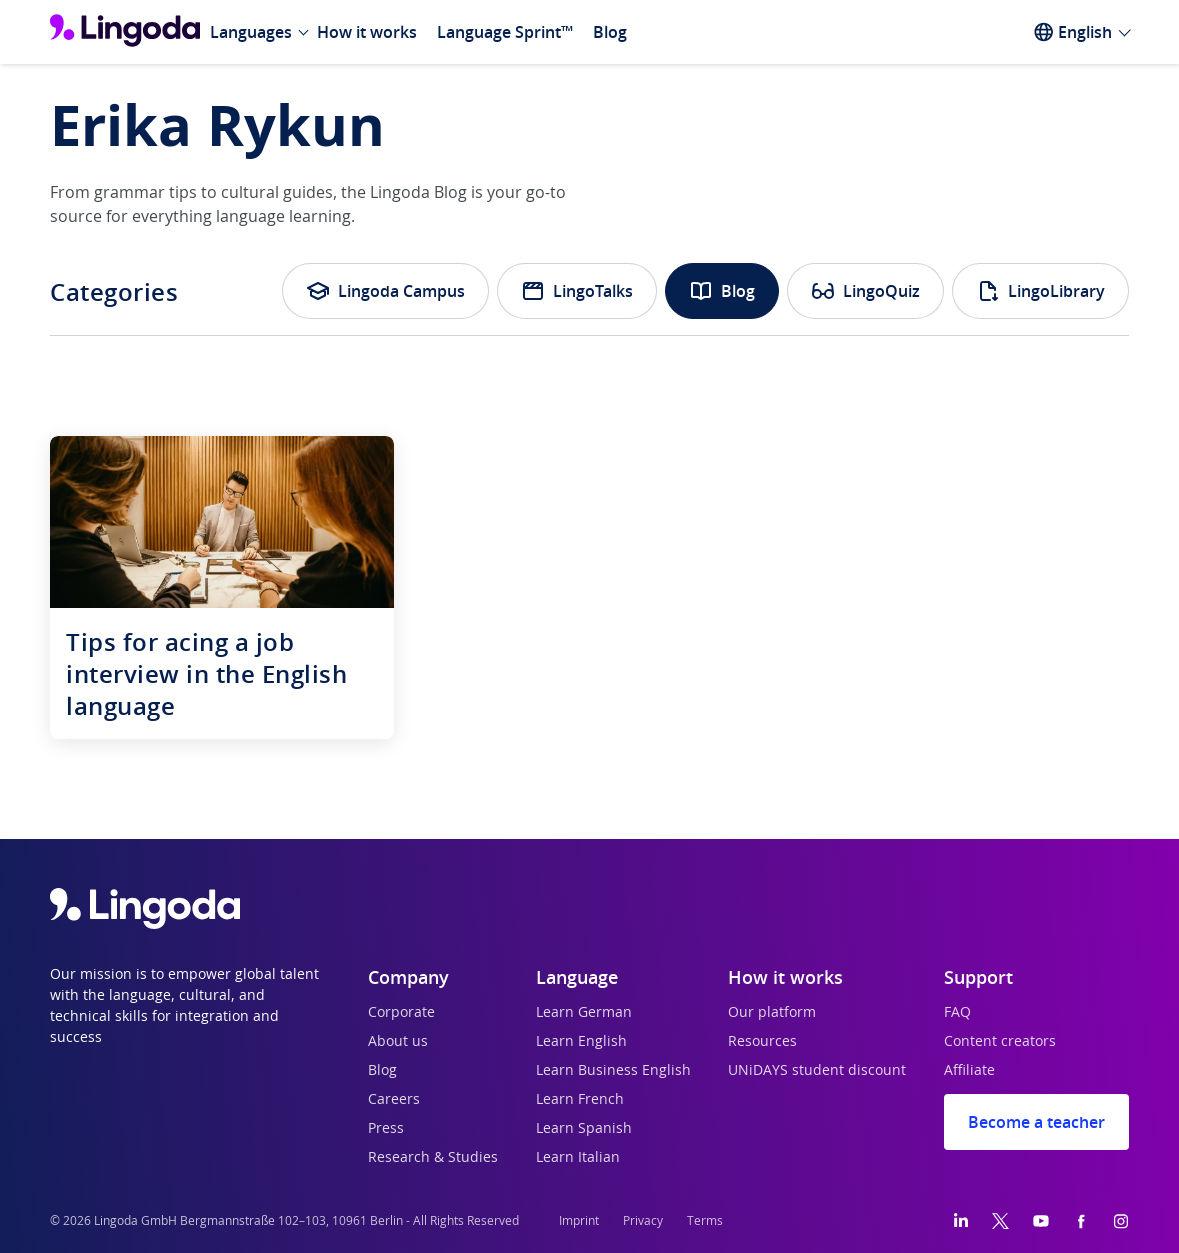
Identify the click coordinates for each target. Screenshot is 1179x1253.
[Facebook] (1081, 1221)
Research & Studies (433, 1158)
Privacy (643, 1221)
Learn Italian (578, 1158)
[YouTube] (1041, 1221)
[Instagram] (1121, 1221)
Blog (610, 32)
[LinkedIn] (961, 1221)
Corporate (401, 1013)
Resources (762, 1042)
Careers (394, 1100)
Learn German (584, 1013)
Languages (251, 32)
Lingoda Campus (385, 291)
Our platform (772, 1013)
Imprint (579, 1221)
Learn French (580, 1100)
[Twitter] (1000, 1221)
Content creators (1000, 1042)
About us (398, 1042)
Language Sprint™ (505, 32)
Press (386, 1129)
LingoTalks (577, 291)
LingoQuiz (865, 291)
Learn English (581, 1042)
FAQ (957, 1013)
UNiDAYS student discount (817, 1071)
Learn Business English (613, 1071)
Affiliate (969, 1071)
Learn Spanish (584, 1129)
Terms (705, 1221)
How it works (367, 32)
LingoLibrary (1040, 291)
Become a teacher (1036, 1122)
